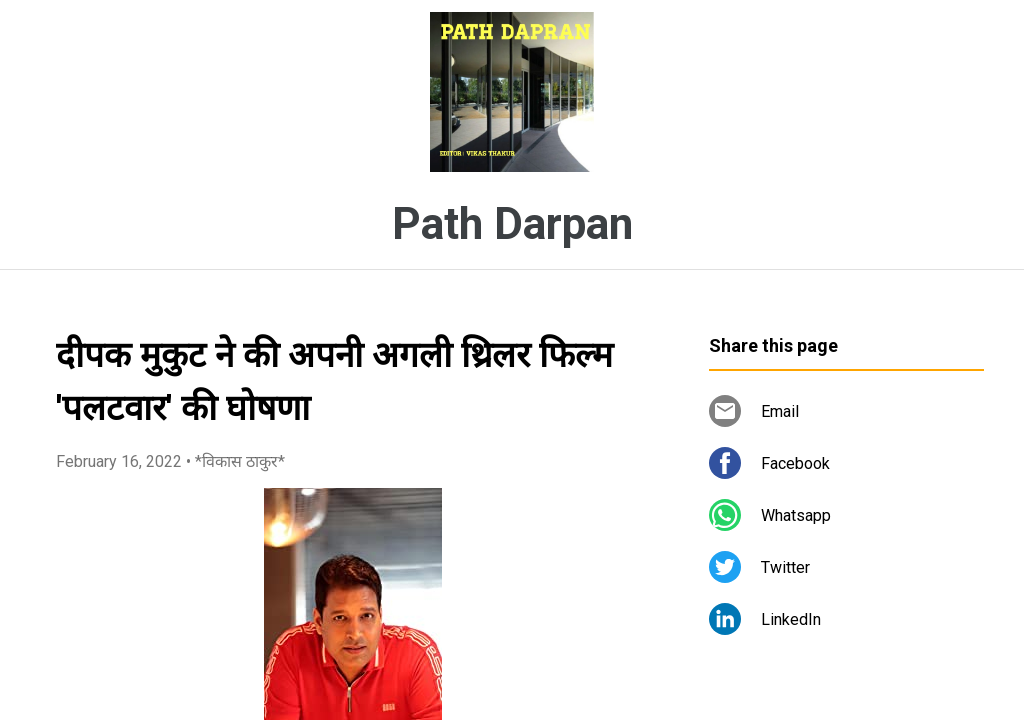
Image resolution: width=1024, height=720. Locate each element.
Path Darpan (512, 224)
